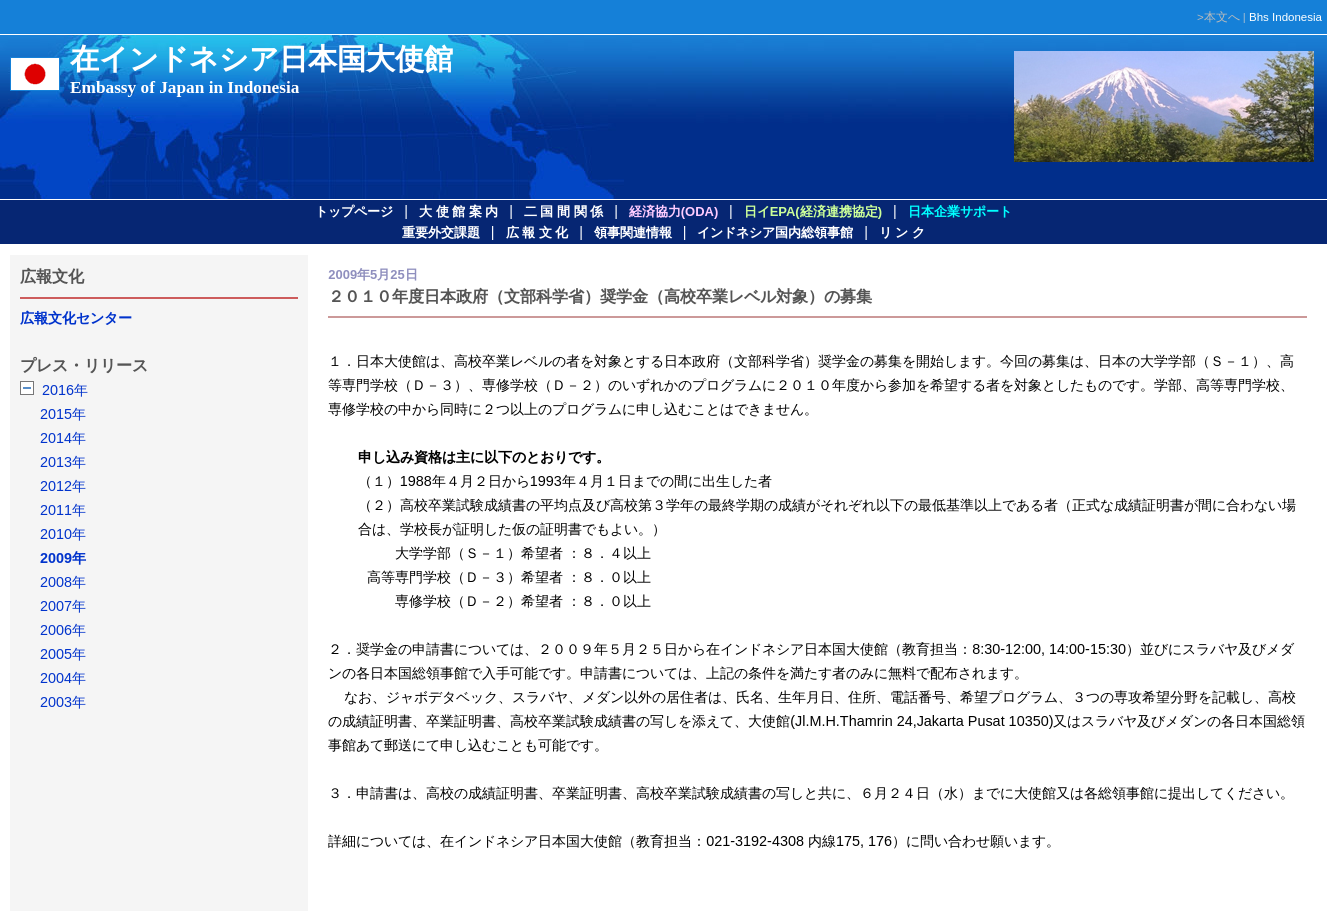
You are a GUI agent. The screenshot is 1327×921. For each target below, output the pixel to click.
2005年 (63, 654)
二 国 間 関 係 (563, 211)
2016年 (65, 390)
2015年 (63, 414)
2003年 (63, 702)
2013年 (63, 462)
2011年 (63, 510)
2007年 (63, 606)
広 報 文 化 (537, 232)
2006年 (63, 630)
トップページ (354, 211)
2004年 (63, 678)
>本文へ (1218, 17)
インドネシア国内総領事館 (775, 232)
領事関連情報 (633, 232)
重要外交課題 (441, 232)
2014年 (63, 438)
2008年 (63, 582)
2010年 (63, 534)
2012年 (63, 486)
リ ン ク (902, 232)
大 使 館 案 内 (458, 211)
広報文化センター (76, 318)
